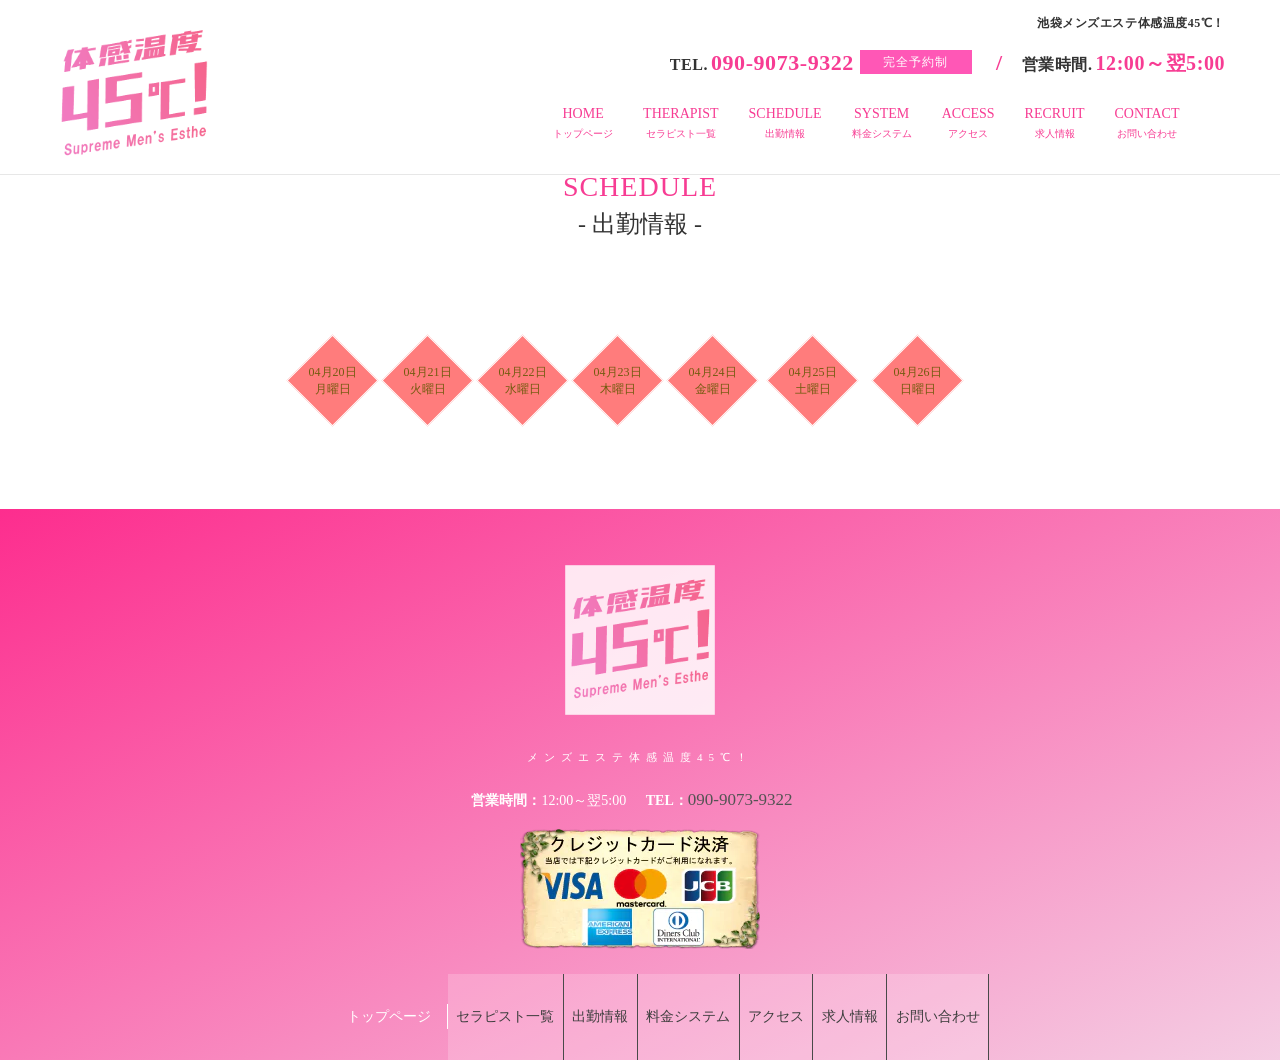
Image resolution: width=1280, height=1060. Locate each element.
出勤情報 (578, 986)
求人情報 (873, 986)
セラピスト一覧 (468, 986)
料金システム (681, 986)
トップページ (344, 986)
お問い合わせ (976, 986)
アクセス (784, 986)
